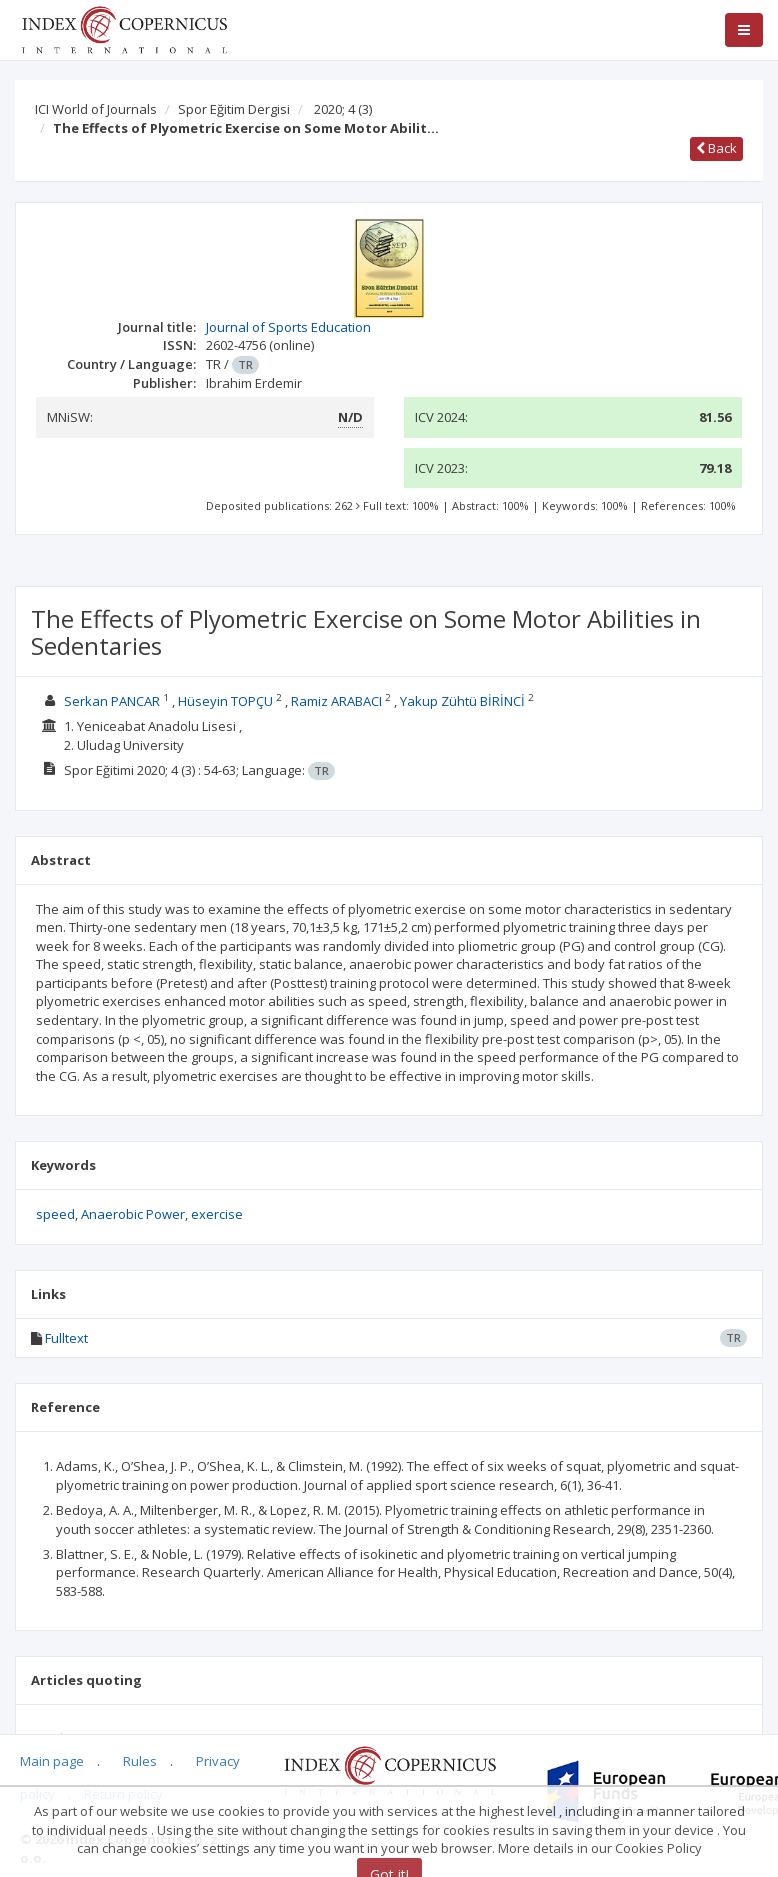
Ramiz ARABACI (336, 701)
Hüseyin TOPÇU (225, 701)
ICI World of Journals (96, 109)
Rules (140, 1761)
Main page (52, 1761)
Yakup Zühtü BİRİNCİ (462, 701)
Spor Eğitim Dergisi (234, 109)
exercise (217, 1214)
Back (716, 148)
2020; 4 (343, 109)
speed (55, 1214)
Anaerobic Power (133, 1214)
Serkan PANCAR (112, 701)
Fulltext (66, 1338)
